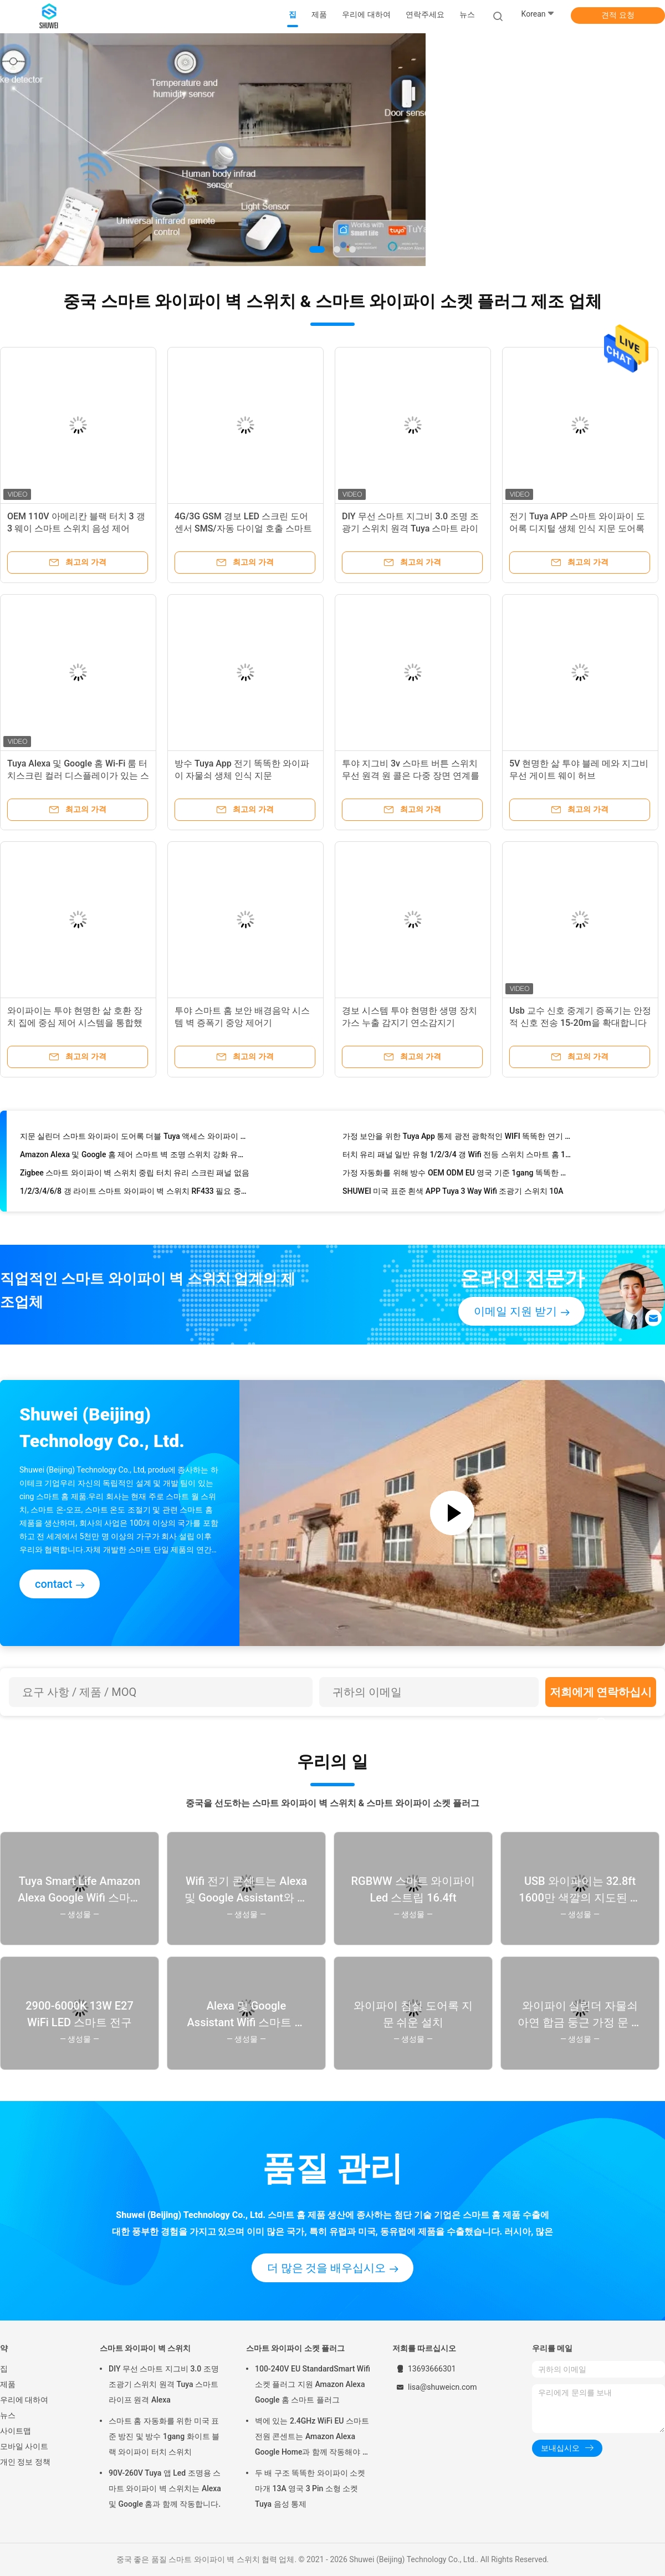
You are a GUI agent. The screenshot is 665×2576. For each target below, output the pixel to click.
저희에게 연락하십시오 (601, 1696)
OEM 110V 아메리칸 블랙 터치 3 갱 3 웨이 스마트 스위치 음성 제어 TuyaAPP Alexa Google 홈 (76, 528)
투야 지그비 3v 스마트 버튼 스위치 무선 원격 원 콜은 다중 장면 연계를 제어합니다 (410, 775)
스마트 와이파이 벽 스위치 (145, 2348)
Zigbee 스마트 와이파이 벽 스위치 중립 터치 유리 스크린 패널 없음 (134, 1175)
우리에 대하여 (24, 2399)
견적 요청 (617, 15)
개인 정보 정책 (25, 2461)
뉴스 (8, 2415)
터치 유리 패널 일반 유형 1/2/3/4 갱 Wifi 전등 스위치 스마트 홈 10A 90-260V (458, 1156)
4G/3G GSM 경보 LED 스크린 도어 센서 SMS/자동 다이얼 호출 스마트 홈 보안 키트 (243, 528)
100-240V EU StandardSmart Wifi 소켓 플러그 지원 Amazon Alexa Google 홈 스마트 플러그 (312, 2384)
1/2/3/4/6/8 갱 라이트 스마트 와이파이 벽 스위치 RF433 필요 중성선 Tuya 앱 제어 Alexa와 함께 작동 (135, 1193)
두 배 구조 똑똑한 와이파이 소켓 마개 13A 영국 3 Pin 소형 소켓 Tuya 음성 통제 (310, 2488)
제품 (8, 2384)
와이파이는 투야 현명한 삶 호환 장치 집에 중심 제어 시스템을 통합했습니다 (74, 1022)
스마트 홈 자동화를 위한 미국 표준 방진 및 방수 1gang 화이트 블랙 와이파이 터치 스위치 (164, 2436)
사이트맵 (15, 2430)
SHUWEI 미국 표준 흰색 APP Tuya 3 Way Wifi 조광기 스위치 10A (453, 1193)
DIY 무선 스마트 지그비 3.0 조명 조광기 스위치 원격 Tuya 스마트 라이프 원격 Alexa (410, 528)
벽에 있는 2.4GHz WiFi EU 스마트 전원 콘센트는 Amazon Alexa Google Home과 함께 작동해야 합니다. (312, 2438)
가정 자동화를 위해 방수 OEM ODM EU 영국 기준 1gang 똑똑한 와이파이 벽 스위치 (458, 1175)
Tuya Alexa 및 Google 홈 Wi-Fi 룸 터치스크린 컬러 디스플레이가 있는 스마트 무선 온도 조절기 (78, 775)
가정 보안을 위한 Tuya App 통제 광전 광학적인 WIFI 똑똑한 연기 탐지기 (458, 1138)
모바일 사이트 (24, 2446)
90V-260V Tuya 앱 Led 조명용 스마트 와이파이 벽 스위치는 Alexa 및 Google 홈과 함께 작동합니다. (165, 2488)
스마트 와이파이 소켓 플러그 (295, 2348)
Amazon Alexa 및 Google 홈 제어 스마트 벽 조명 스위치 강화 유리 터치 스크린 (135, 1156)
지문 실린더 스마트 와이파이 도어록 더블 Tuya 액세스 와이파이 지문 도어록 (135, 1138)
